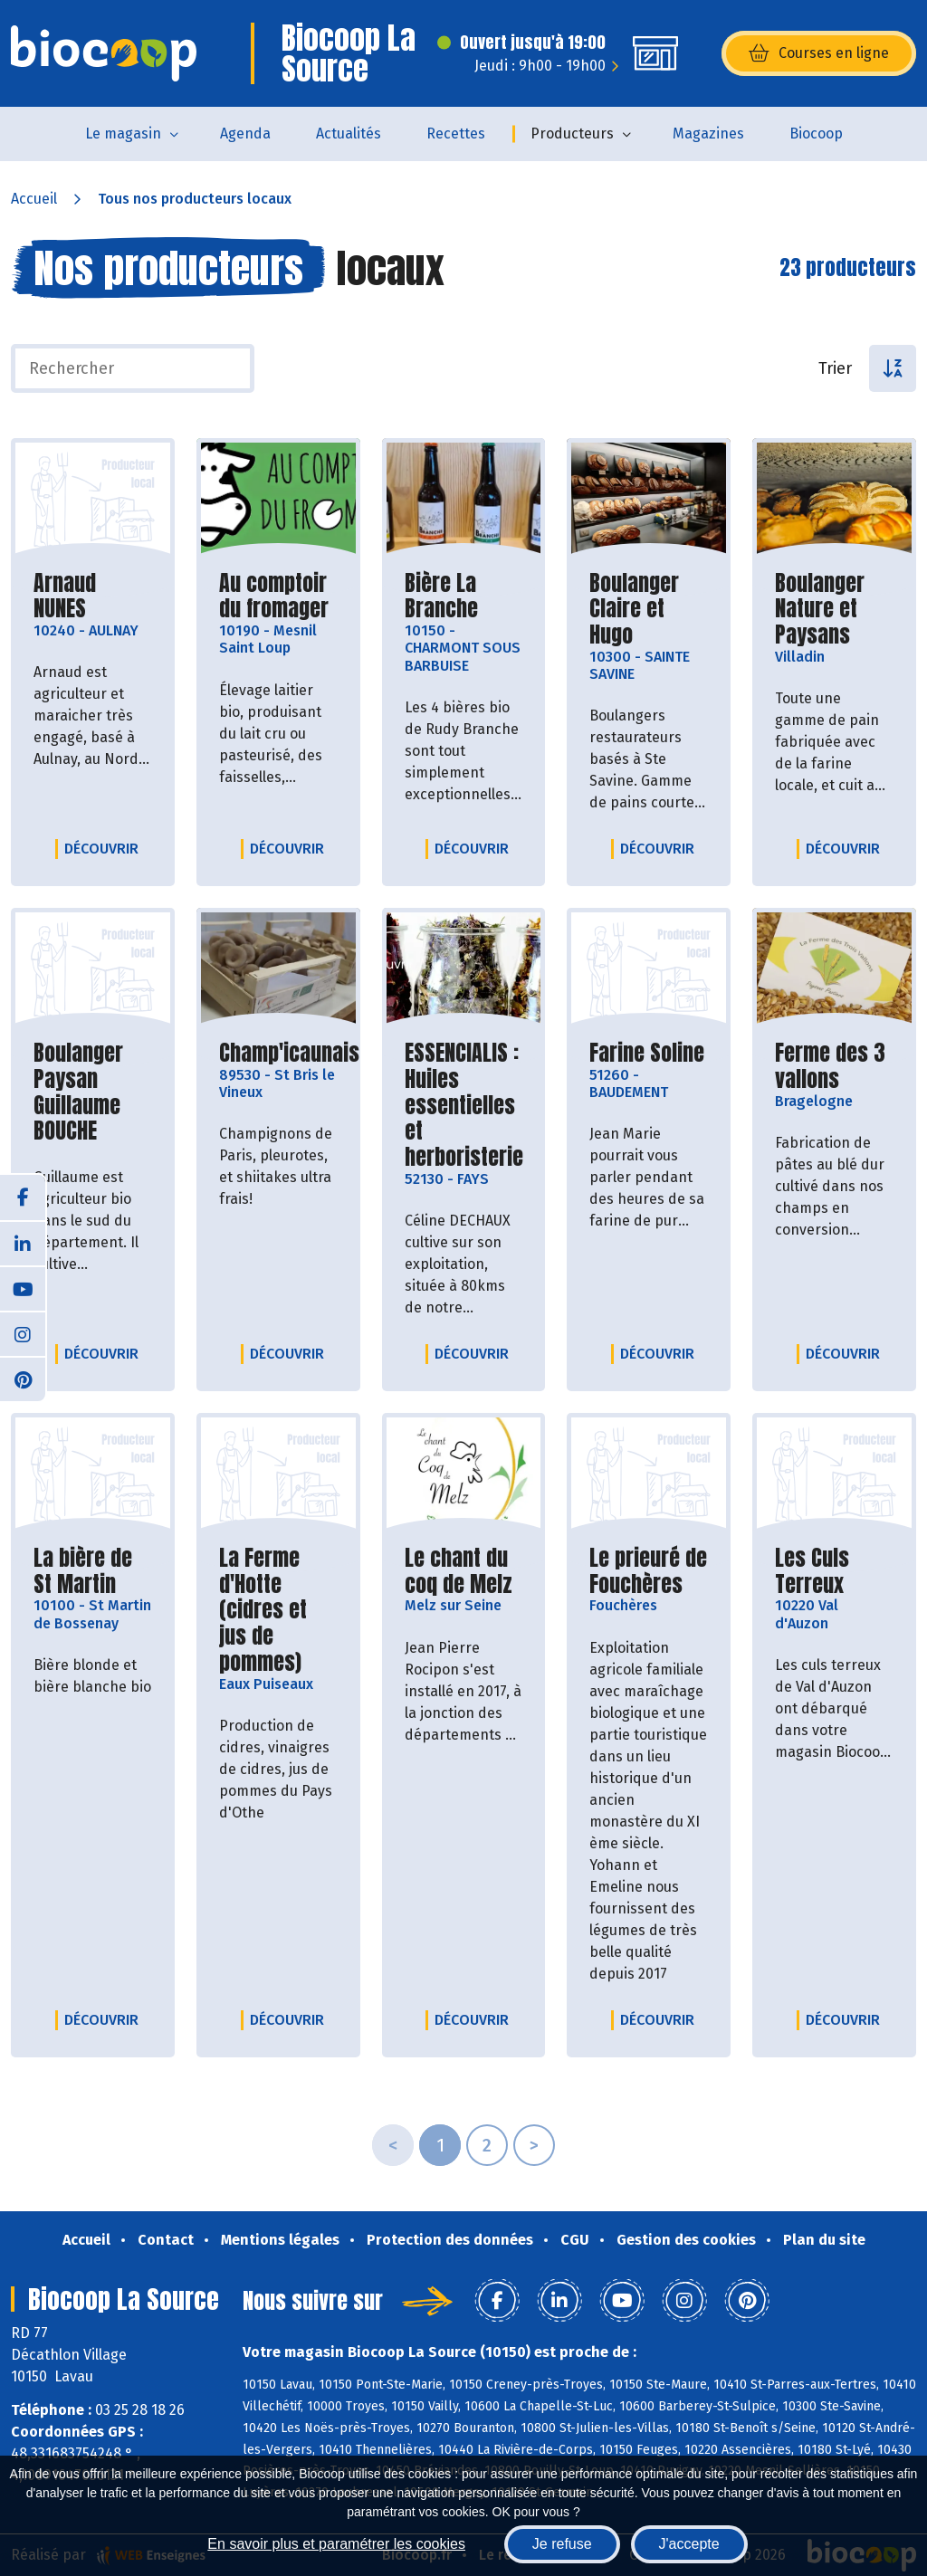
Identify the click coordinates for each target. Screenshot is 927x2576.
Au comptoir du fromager (278, 596)
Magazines (708, 133)
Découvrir (106, 848)
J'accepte (689, 2544)
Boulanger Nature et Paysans (834, 609)
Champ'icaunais (289, 1053)
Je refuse (562, 2544)
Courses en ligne (819, 53)
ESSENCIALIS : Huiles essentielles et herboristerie (464, 1105)
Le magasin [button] (123, 133)
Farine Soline (646, 1053)
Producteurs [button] (572, 133)
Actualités (348, 133)
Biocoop (816, 133)
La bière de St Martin (92, 1571)
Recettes (455, 133)
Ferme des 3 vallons (834, 1066)
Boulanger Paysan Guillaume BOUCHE (92, 1092)
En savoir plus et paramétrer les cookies (336, 2544)
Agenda (245, 133)
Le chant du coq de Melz (464, 1571)
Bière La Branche (464, 596)
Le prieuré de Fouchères (648, 1571)
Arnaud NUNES (92, 596)
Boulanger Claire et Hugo (648, 609)
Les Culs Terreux (834, 1571)
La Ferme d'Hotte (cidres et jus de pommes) (278, 1610)
